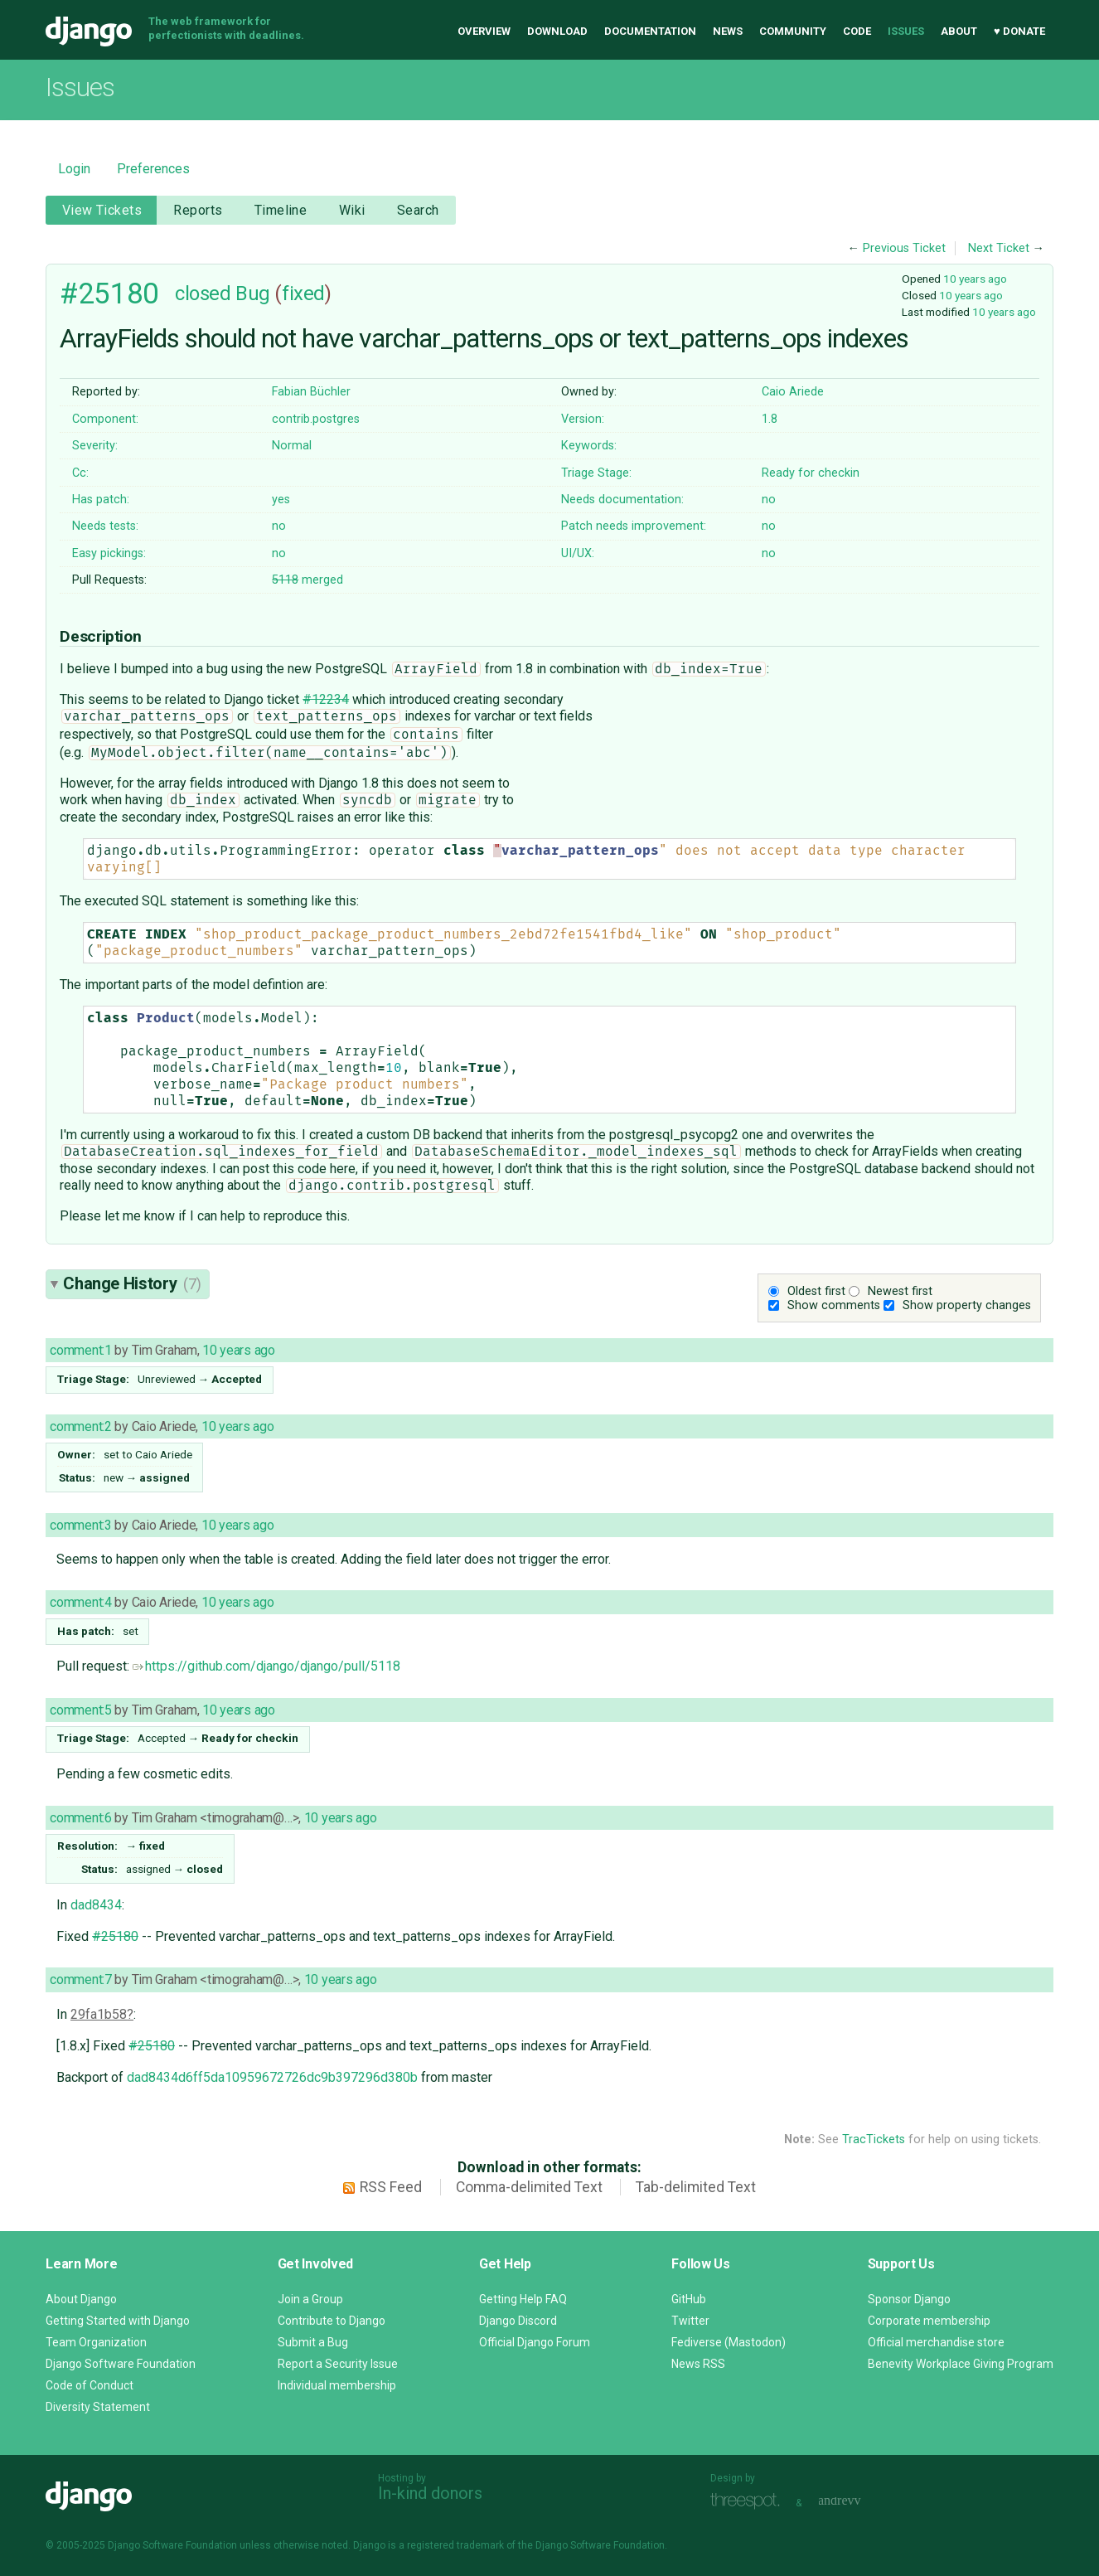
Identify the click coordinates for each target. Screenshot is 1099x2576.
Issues (906, 31)
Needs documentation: (622, 499)
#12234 (326, 699)
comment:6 (80, 1818)
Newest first (900, 1291)
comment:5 (80, 1710)
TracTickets (873, 2139)
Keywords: (589, 446)
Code (857, 31)
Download (557, 31)
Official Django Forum (534, 2342)
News (728, 31)
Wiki (352, 210)
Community (792, 31)
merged (307, 580)
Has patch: (100, 499)
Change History (132, 1283)
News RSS (698, 2363)
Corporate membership (929, 2320)
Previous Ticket (904, 248)
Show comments (833, 1305)
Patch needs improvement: (633, 526)
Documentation (650, 31)
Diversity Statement (98, 2406)
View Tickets (102, 210)
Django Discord (518, 2320)
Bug (252, 293)
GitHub (688, 2299)
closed (202, 293)
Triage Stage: (596, 473)
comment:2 (80, 1426)
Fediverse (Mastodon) (728, 2342)
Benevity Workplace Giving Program (960, 2363)
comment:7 (80, 1979)
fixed (303, 293)
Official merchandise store (936, 2342)
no (769, 499)
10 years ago (975, 278)
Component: (105, 419)
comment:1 (80, 1350)
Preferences (153, 169)
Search (418, 210)
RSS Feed (391, 2187)
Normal (292, 446)
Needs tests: (105, 526)
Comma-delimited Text (529, 2187)
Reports (197, 210)
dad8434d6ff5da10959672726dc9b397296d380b (272, 2077)
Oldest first (816, 1291)
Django (89, 31)
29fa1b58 (98, 2014)
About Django (81, 2299)
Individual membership (337, 2385)
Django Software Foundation (121, 2363)
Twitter (690, 2320)
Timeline (280, 210)
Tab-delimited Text (696, 2187)
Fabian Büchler (311, 392)
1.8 (769, 419)
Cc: (80, 473)
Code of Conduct (89, 2385)
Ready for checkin (810, 473)
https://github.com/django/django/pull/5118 (266, 1666)
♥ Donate (1019, 31)
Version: (582, 419)
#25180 (109, 293)
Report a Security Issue (338, 2363)
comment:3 (80, 1525)
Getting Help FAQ (523, 2299)
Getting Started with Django (118, 2320)
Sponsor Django (909, 2299)
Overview (484, 31)
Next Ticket (998, 248)
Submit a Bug (313, 2342)
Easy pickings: (109, 553)
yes (281, 499)
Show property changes (967, 1305)
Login (74, 169)
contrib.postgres (316, 419)
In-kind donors (430, 2493)
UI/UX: (577, 553)
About (959, 31)
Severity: (95, 446)
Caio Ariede (793, 392)
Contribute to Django (331, 2320)
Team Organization (96, 2342)
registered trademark (455, 2545)
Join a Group (310, 2299)
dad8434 (96, 1905)
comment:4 (80, 1602)
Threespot (749, 2501)
